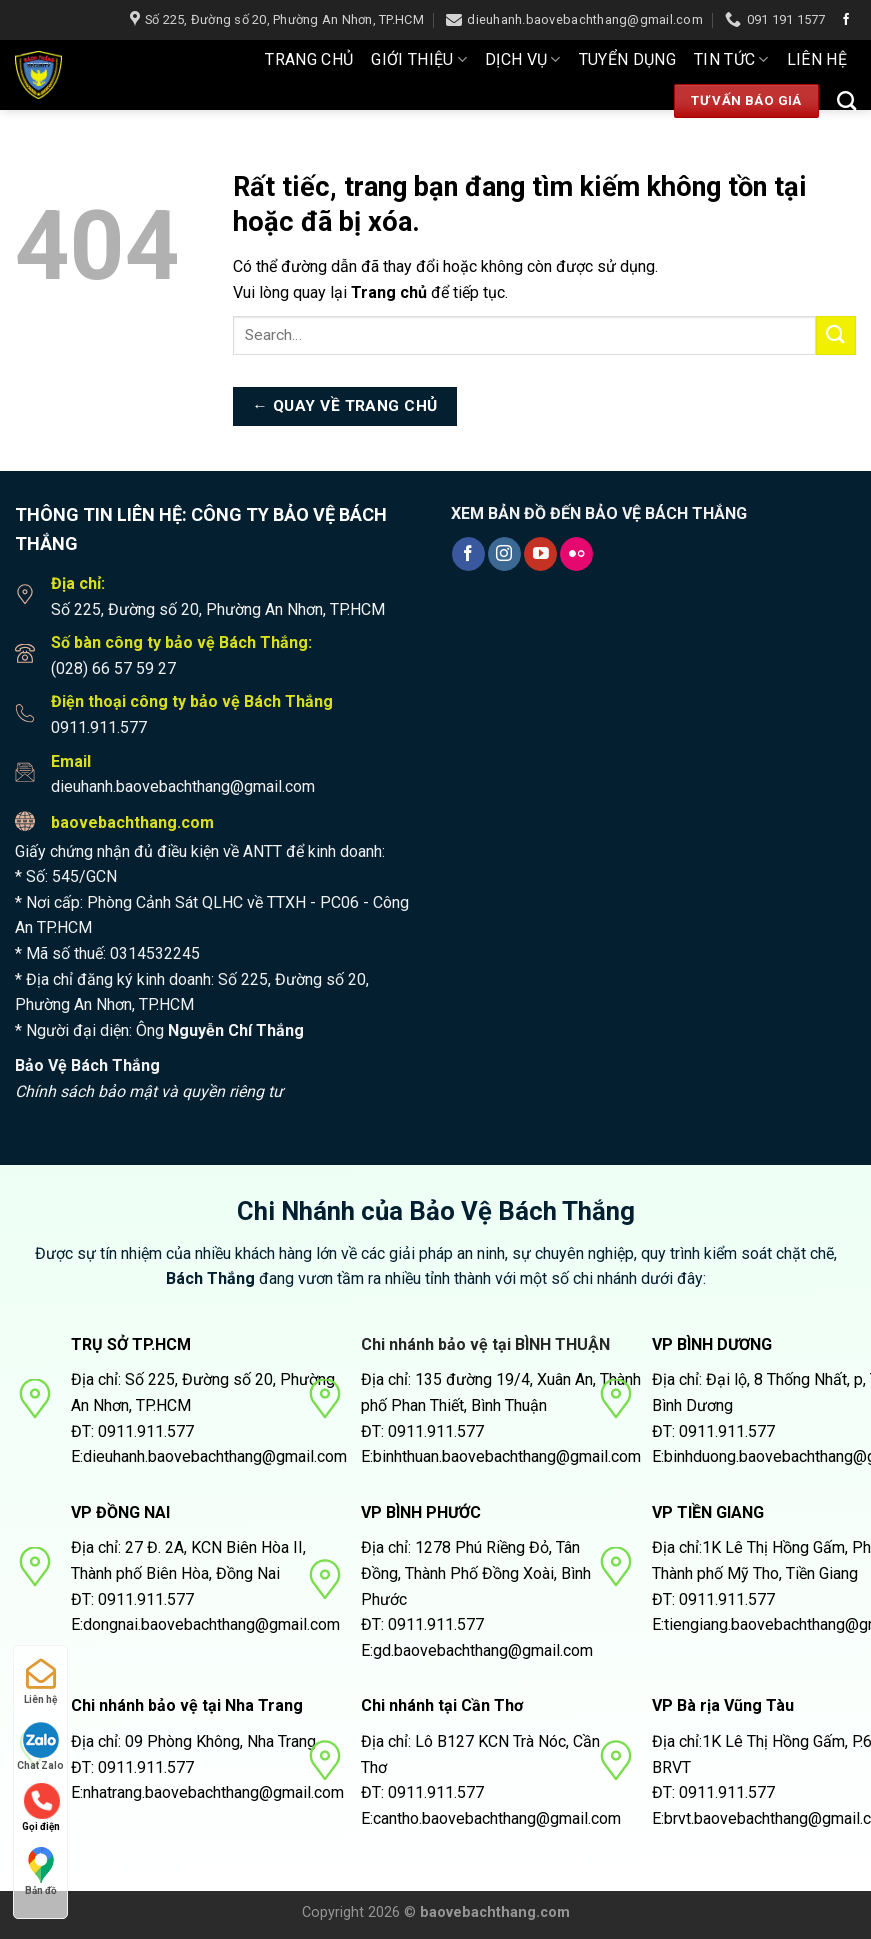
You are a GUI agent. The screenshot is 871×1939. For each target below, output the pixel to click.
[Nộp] (836, 335)
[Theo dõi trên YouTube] (540, 554)
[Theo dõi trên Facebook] (846, 20)
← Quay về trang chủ (344, 406)
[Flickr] (576, 554)
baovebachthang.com (132, 822)
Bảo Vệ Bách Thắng (87, 1065)
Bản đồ (41, 1871)
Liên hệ (817, 59)
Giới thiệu (419, 60)
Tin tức (731, 60)
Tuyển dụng (627, 59)
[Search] (846, 100)
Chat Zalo (40, 1746)
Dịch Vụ (523, 60)
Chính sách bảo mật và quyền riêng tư (149, 1091)
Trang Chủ (309, 59)
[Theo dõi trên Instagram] (504, 554)
